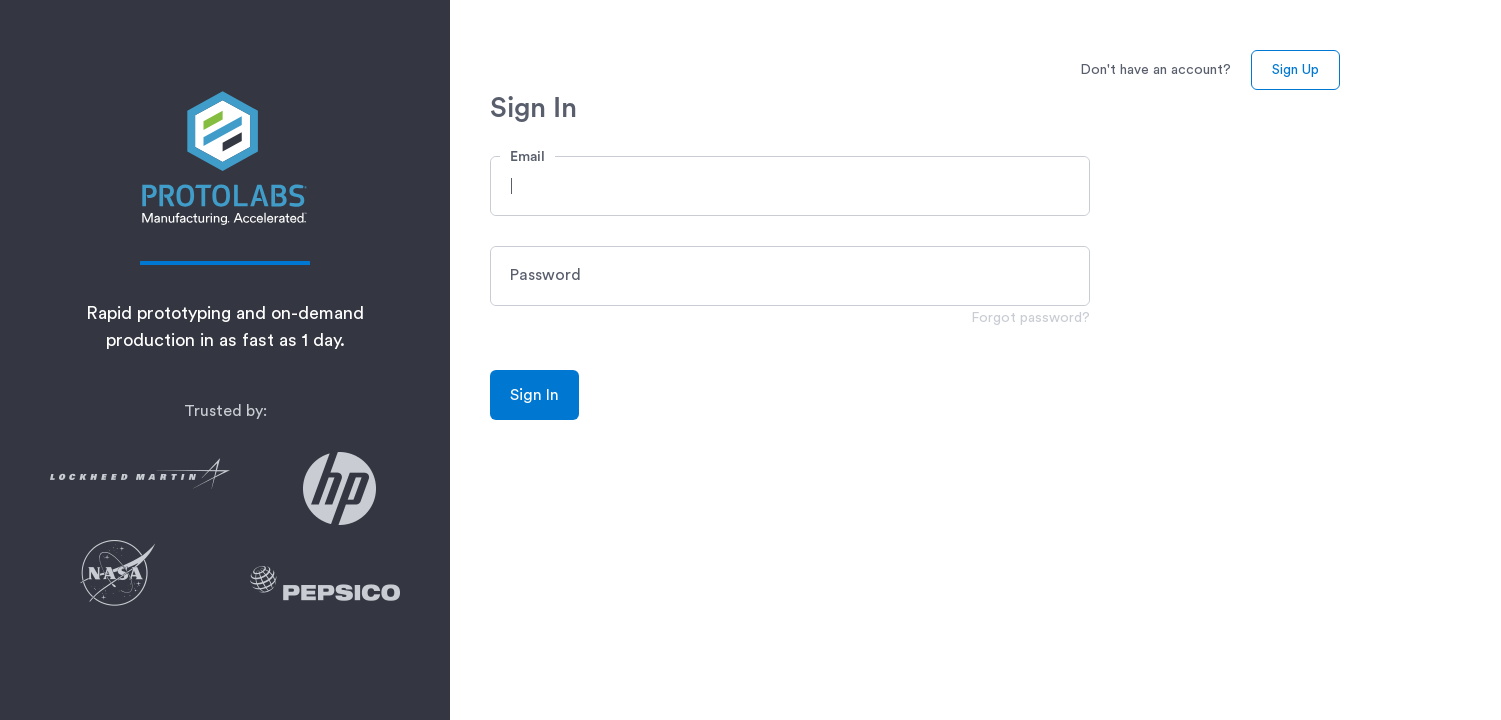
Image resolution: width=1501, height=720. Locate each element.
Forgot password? (1030, 318)
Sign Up (1295, 70)
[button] (790, 186)
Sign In (534, 395)
